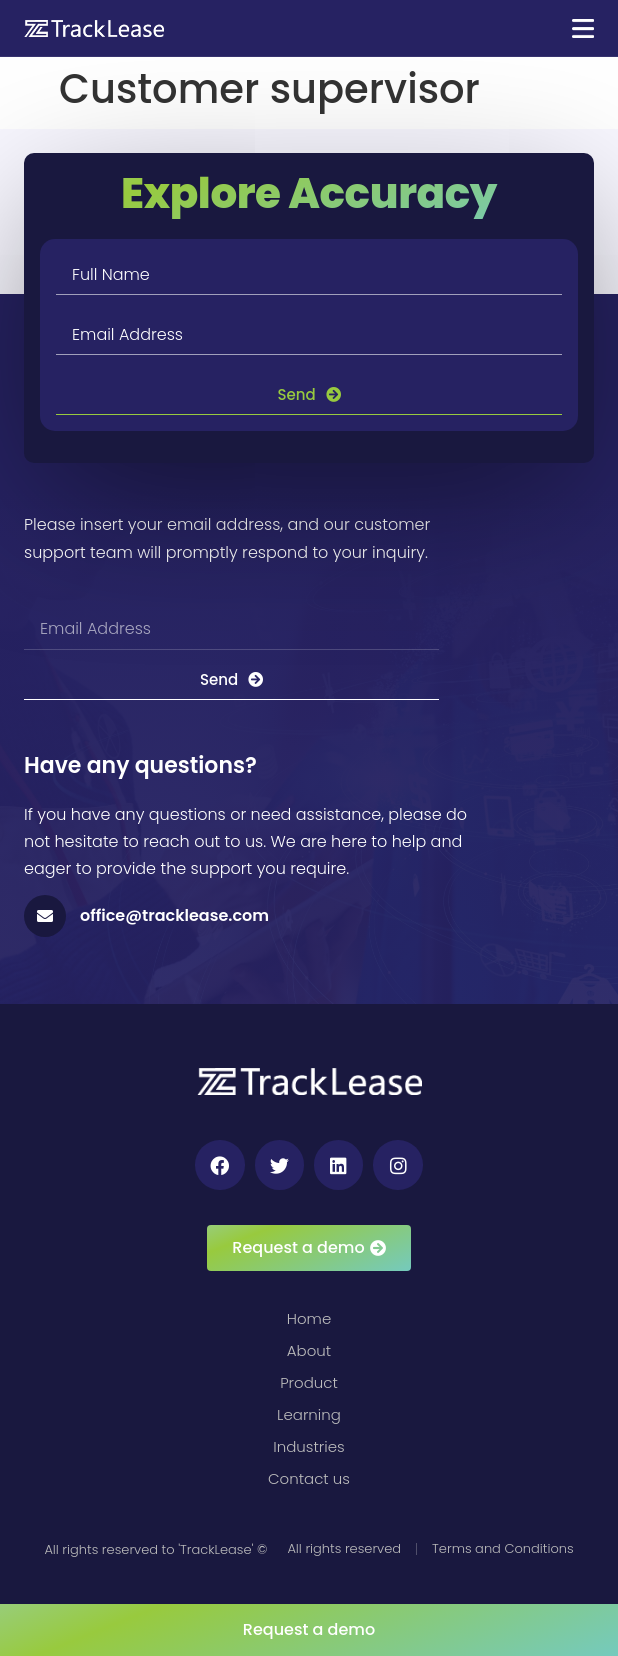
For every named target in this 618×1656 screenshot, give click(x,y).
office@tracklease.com (174, 915)
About (309, 1350)
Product (309, 1382)
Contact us (309, 1478)
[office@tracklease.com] (45, 916)
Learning (309, 1414)
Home (309, 1318)
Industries (308, 1446)
